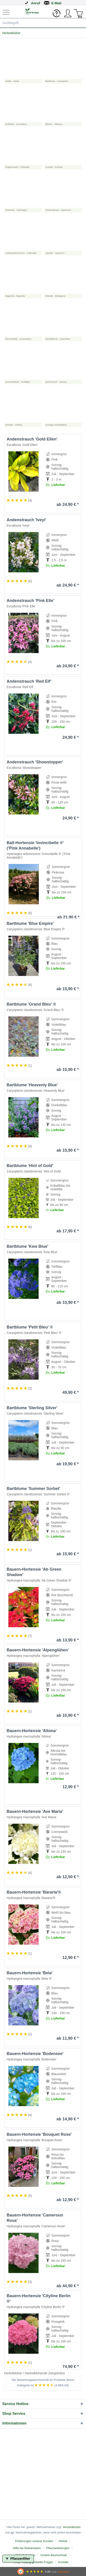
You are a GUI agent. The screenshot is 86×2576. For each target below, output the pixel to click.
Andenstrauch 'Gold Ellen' (32, 439)
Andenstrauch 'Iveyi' (26, 520)
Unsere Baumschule (53, 2555)
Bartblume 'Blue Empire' (30, 923)
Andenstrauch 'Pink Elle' (30, 600)
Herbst (63, 2541)
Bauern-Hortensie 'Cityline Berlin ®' (38, 2299)
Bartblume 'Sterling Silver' (32, 1408)
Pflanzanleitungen (57, 2548)
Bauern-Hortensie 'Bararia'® (34, 1892)
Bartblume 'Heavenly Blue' (32, 1085)
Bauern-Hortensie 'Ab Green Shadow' (34, 1572)
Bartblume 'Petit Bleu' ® (30, 1327)
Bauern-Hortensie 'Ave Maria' (35, 1811)
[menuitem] (6, 12)
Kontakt (63, 2562)
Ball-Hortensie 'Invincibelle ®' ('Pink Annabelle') (35, 845)
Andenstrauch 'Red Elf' (29, 681)
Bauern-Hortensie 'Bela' (30, 1973)
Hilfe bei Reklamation (27, 2548)
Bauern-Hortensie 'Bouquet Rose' (39, 2134)
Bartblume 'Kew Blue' (27, 1246)
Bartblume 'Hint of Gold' (30, 1165)
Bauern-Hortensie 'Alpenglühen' (38, 1650)
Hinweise (63, 2571)
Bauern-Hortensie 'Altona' (32, 1730)
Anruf (35, 3)
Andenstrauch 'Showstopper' (35, 762)
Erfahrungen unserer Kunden (34, 2541)
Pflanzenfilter (18, 2558)
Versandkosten (72, 2527)
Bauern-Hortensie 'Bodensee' (35, 2053)
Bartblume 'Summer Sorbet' (33, 1488)
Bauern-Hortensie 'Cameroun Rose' (35, 2218)
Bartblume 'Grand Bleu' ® (31, 1004)
